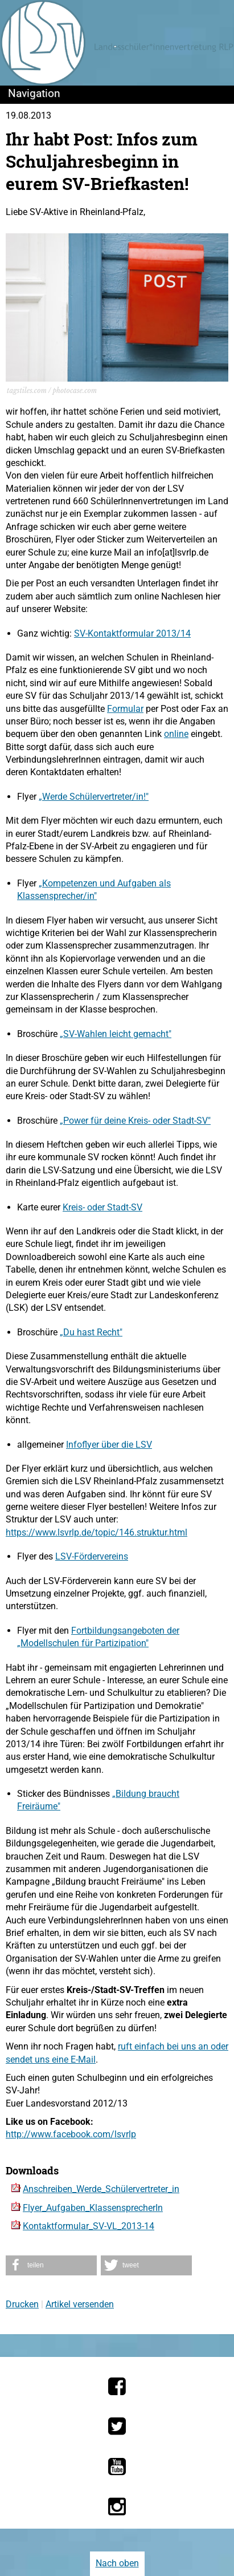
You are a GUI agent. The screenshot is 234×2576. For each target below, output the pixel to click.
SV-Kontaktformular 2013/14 (132, 633)
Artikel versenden (80, 2304)
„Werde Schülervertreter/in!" (94, 796)
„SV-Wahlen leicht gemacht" (115, 1033)
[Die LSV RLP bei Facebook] (117, 2386)
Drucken (22, 2304)
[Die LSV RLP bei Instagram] (117, 2506)
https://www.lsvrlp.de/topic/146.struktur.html (96, 1532)
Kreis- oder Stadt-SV (102, 1207)
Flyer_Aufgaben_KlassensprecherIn (93, 2207)
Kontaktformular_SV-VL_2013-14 (88, 2226)
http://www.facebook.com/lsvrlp (71, 2134)
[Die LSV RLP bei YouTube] (117, 2466)
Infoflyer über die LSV (109, 1444)
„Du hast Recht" (91, 1332)
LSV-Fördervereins (91, 1556)
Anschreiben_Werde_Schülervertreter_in (101, 2189)
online (176, 733)
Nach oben (117, 2563)
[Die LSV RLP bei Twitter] (117, 2426)
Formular (125, 708)
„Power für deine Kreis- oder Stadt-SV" (135, 1120)
